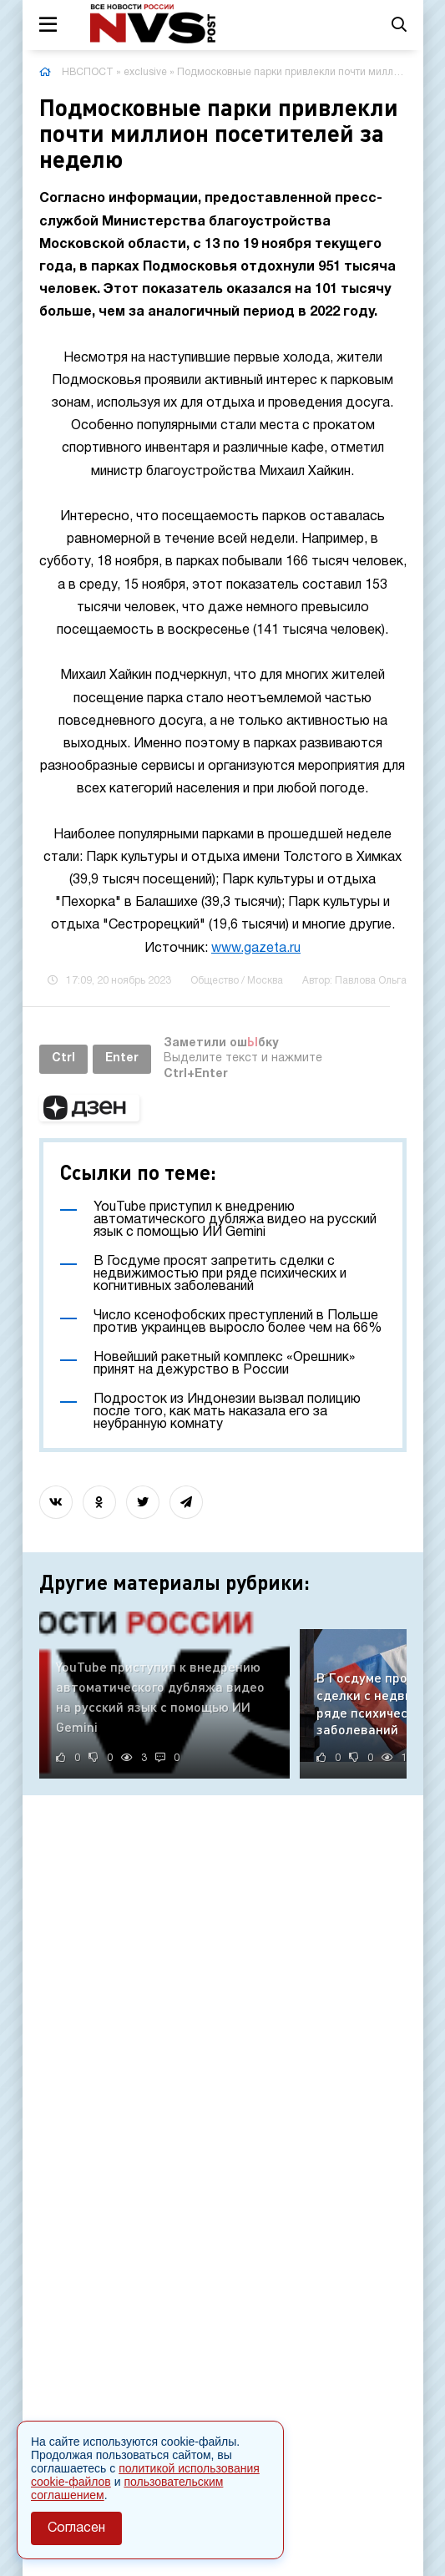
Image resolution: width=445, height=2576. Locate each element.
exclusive (145, 72)
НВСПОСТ (88, 72)
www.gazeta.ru (256, 948)
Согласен (76, 2528)
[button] (89, 1108)
